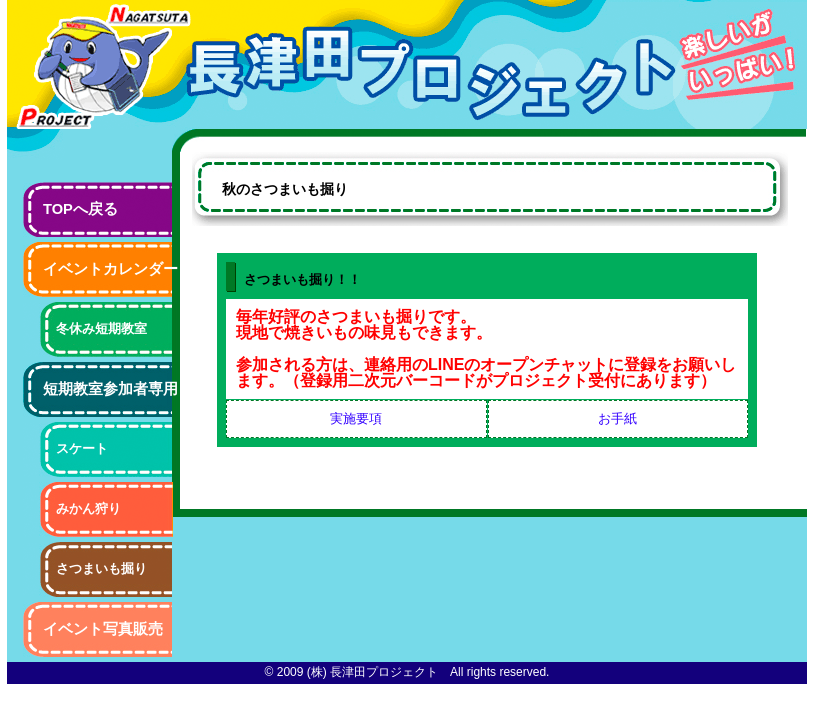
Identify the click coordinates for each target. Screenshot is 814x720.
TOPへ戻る (80, 209)
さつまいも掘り (101, 568)
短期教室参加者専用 (110, 389)
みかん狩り (88, 508)
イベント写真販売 (103, 629)
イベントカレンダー (110, 269)
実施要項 (356, 418)
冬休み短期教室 (101, 328)
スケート (82, 448)
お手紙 (617, 418)
